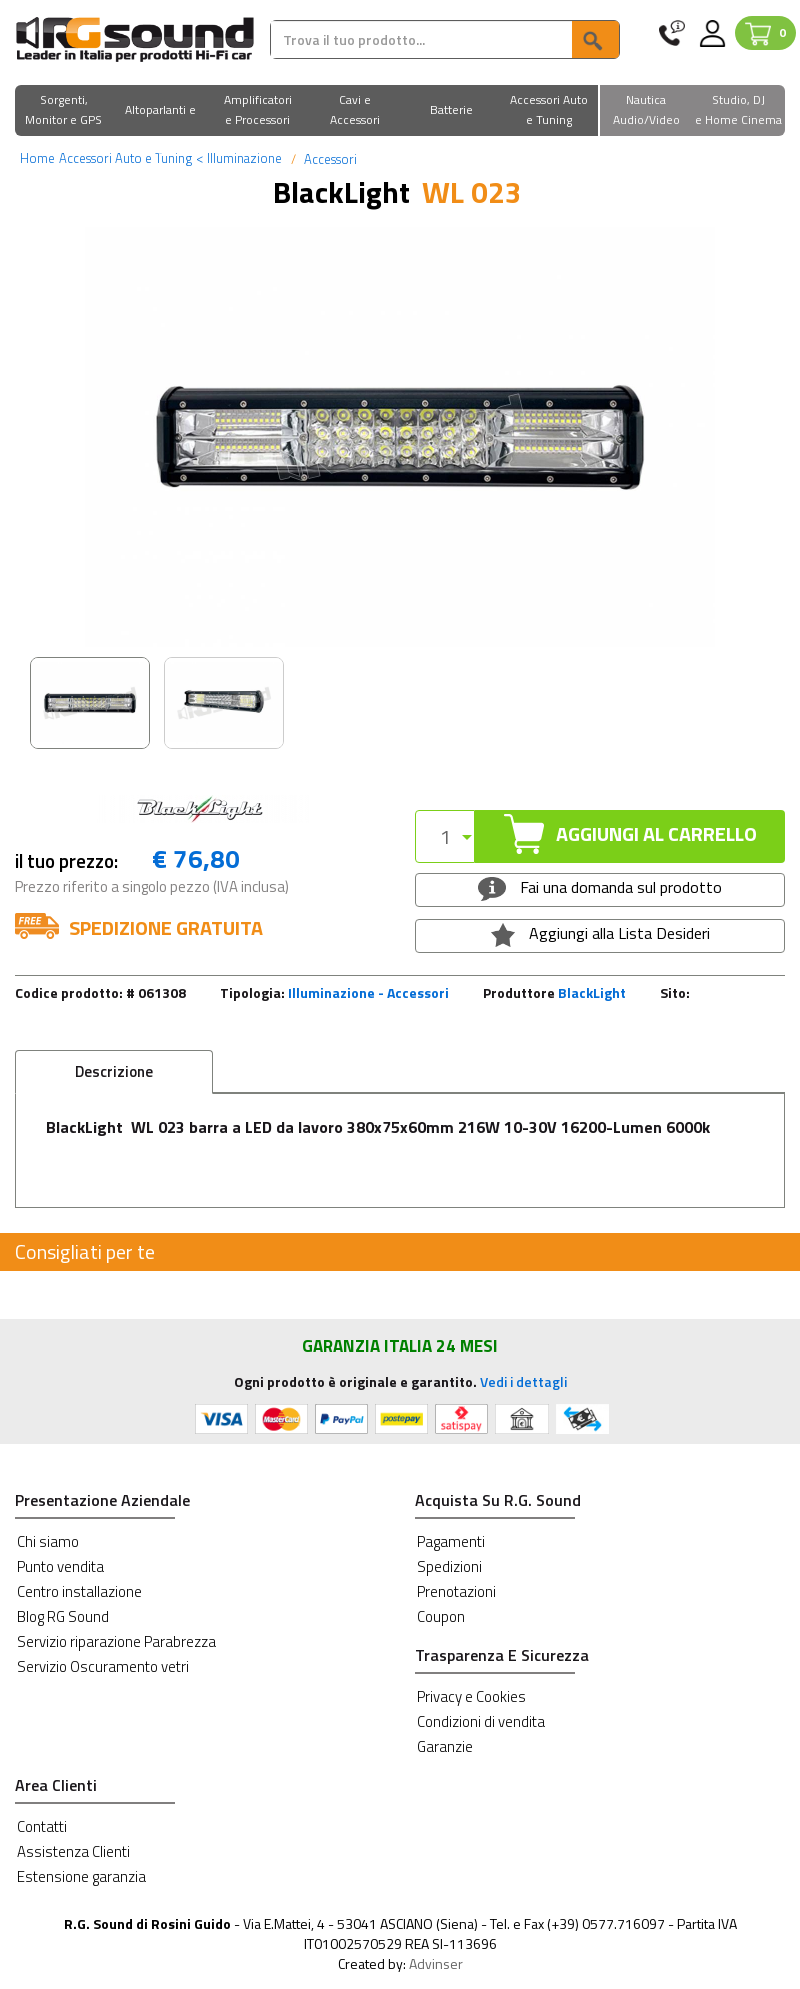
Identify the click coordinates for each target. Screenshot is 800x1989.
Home (37, 158)
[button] (63, 111)
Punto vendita (60, 1566)
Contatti (42, 1826)
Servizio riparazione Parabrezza (116, 1641)
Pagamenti (451, 1541)
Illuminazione (239, 158)
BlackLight (592, 992)
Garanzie (445, 1746)
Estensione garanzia (81, 1876)
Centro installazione (79, 1591)
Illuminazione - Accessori (368, 992)
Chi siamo (48, 1541)
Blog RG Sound (63, 1616)
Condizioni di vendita (481, 1721)
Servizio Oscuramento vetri (103, 1666)
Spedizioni (449, 1566)
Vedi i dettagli (523, 1381)
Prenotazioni (456, 1591)
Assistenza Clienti (73, 1851)
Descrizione (114, 1071)
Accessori (329, 159)
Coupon (441, 1616)
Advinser (436, 1963)
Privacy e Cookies (471, 1696)
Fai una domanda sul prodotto (599, 888)
